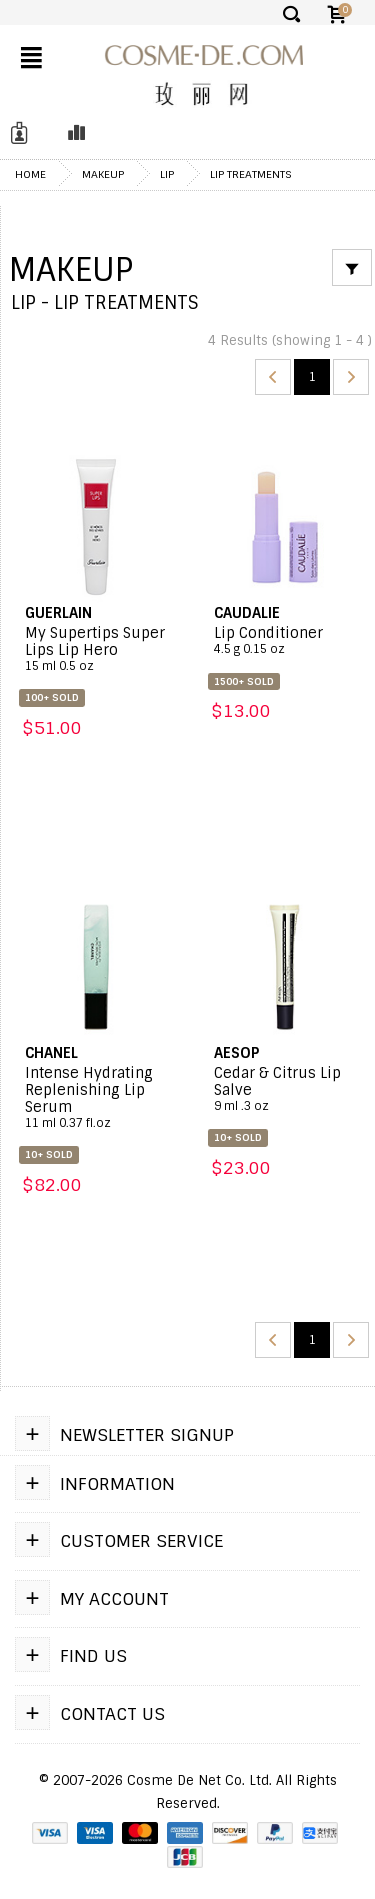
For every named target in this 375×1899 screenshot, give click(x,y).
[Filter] (352, 267)
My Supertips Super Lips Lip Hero (96, 649)
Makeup (103, 174)
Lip (167, 174)
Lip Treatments (251, 174)
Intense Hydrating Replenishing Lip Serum (96, 1098)
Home (30, 174)
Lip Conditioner (285, 641)
